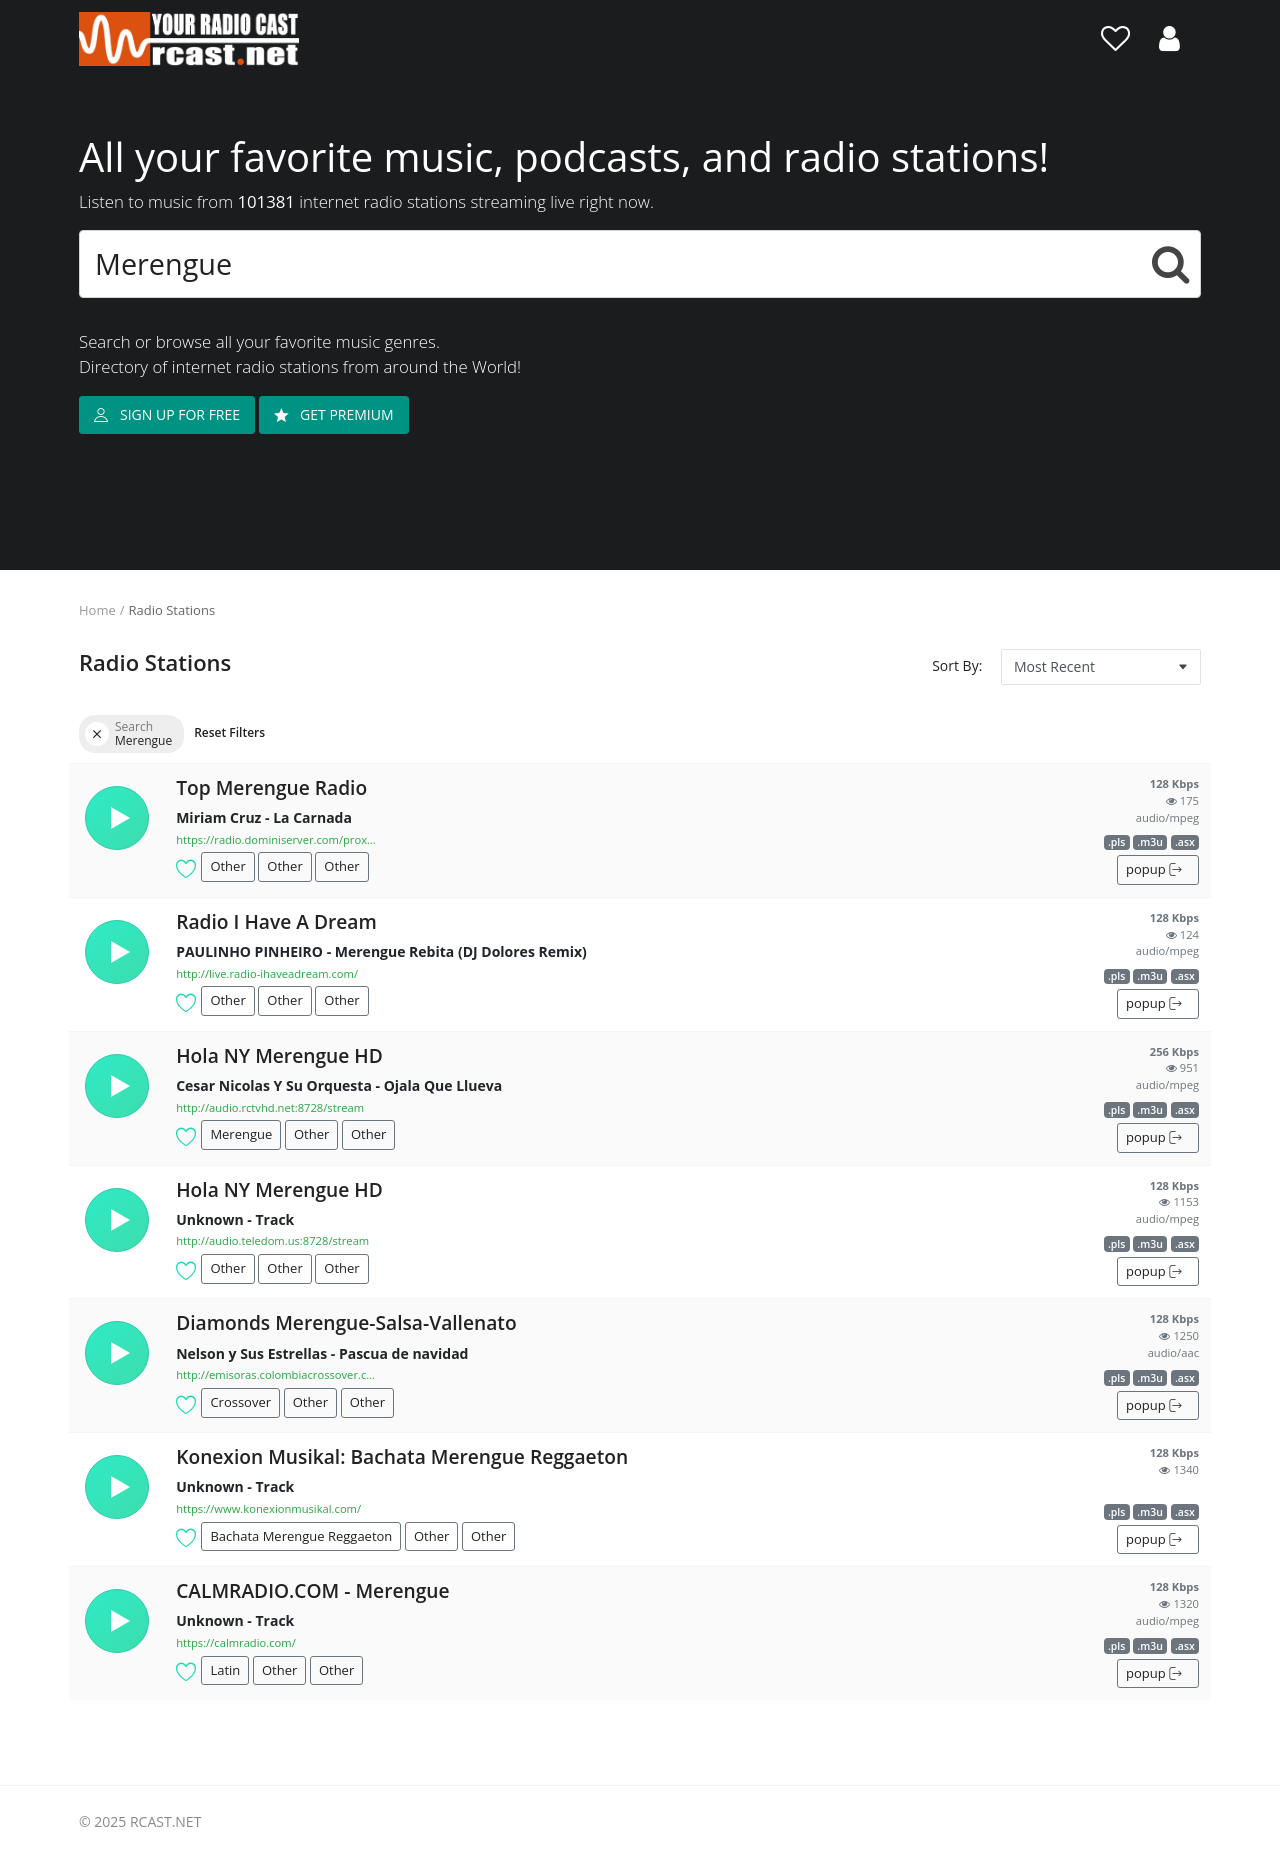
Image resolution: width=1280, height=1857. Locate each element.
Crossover (240, 1402)
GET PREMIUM (333, 414)
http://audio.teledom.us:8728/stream (272, 1240)
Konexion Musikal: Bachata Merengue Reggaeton (402, 1456)
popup (1154, 869)
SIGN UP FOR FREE (167, 414)
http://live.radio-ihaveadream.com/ (267, 973)
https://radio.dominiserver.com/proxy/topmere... (276, 839)
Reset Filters (229, 732)
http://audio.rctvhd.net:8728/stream (270, 1107)
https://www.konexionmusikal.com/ (268, 1508)
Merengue (241, 1134)
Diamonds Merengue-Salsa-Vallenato (346, 1322)
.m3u (1150, 842)
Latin (225, 1670)
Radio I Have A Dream (276, 921)
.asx (1185, 842)
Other (227, 866)
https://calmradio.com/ (236, 1642)
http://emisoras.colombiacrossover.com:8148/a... (276, 1374)
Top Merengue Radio (271, 787)
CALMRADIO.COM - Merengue (312, 1590)
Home (97, 610)
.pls (1116, 842)
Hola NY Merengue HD (279, 1055)
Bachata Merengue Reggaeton (301, 1536)
